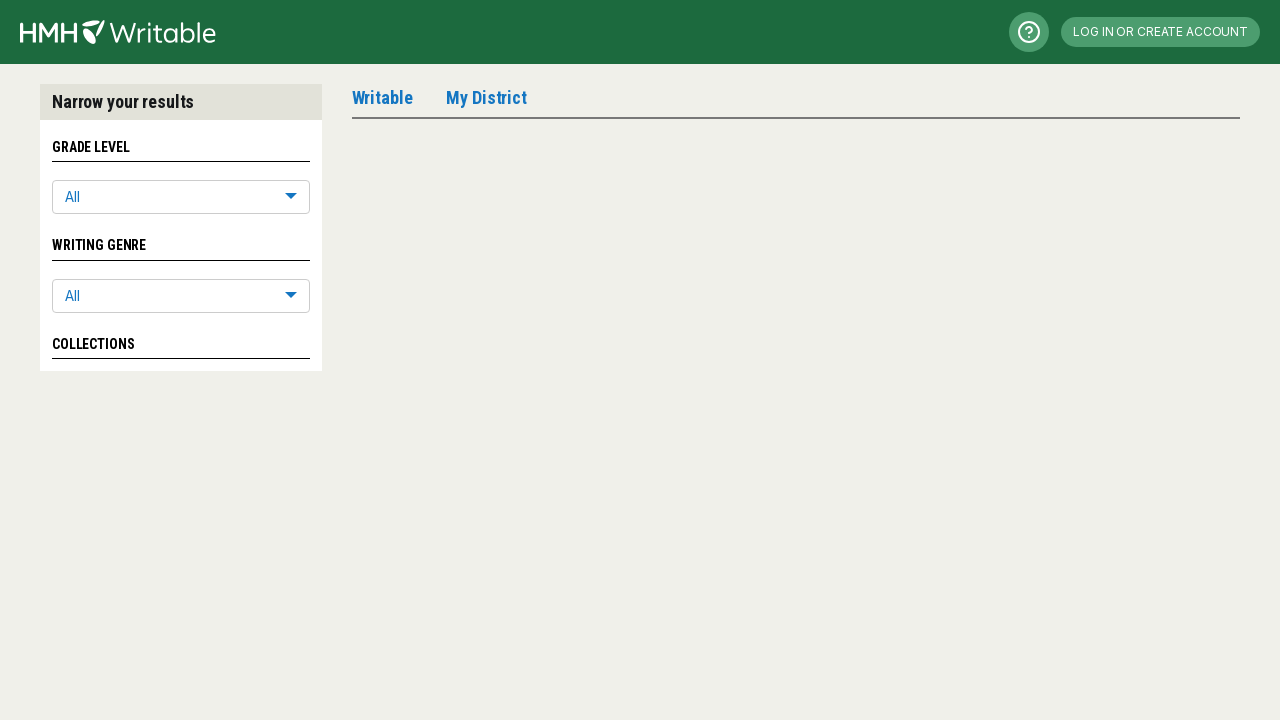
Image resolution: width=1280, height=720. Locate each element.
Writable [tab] (382, 97)
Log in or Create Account (1160, 31)
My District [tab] (486, 97)
